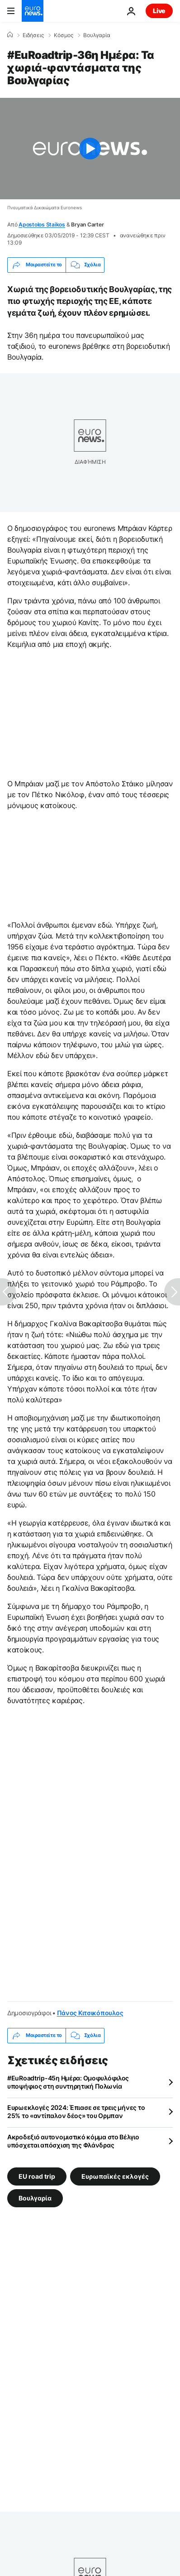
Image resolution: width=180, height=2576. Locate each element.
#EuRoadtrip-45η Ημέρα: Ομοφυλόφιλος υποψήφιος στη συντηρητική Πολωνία (68, 2082)
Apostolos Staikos (42, 224)
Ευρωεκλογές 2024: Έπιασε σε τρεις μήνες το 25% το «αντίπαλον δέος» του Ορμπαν (76, 2111)
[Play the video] (90, 148)
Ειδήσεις (33, 35)
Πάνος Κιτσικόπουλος (90, 2013)
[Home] (10, 35)
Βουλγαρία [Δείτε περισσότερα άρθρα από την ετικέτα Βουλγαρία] (35, 2197)
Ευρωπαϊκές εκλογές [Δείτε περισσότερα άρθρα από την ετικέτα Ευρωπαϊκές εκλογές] (115, 2176)
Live (159, 10)
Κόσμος (63, 35)
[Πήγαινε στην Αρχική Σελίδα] (32, 11)
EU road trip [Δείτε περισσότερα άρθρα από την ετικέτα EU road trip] (37, 2176)
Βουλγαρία (96, 35)
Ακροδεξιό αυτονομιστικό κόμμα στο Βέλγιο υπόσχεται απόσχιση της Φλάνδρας (73, 2141)
